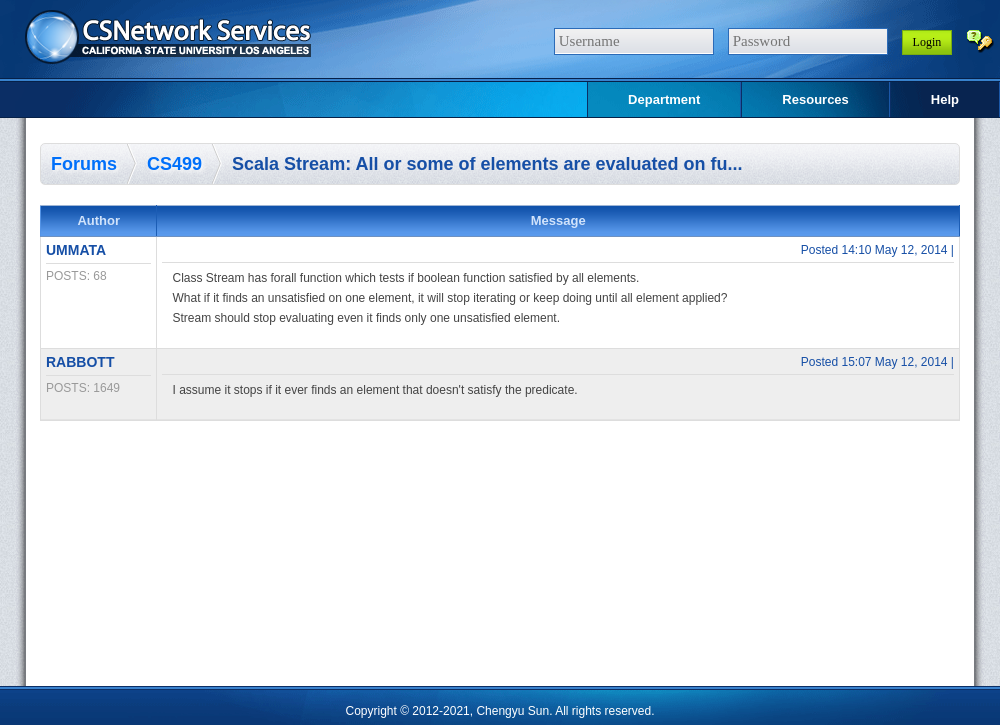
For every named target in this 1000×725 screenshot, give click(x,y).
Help (945, 99)
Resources (815, 99)
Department (664, 99)
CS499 (174, 164)
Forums (84, 164)
